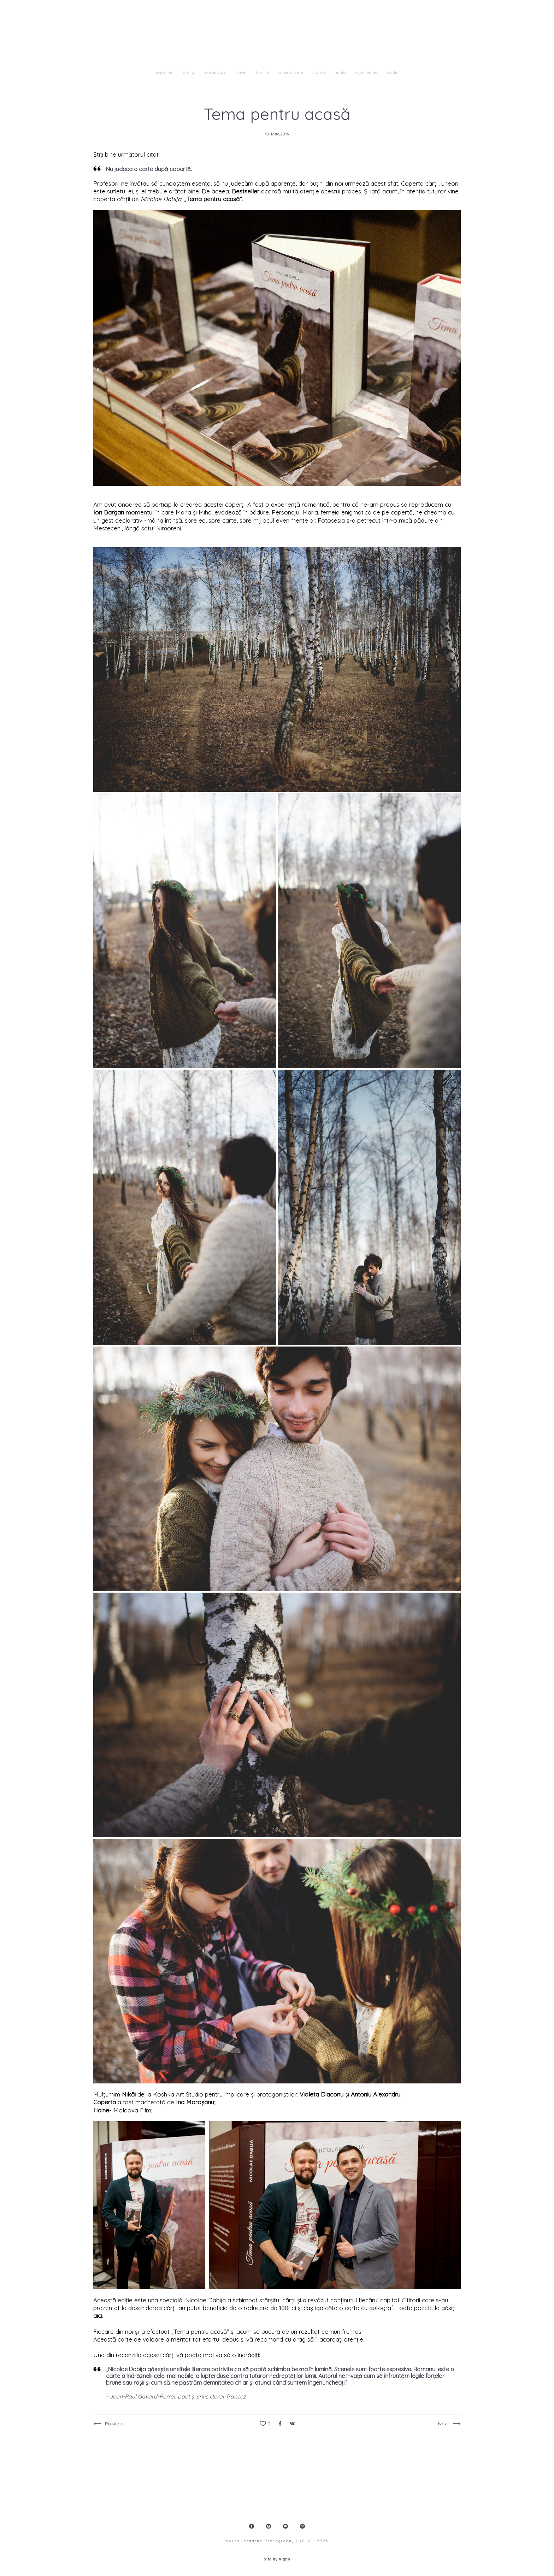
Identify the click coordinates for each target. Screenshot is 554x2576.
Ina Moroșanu (195, 2102)
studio (392, 72)
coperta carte (291, 72)
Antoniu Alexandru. (376, 2094)
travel (241, 72)
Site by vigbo (277, 2559)
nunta (341, 72)
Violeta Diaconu (321, 2094)
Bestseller (245, 191)
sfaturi (319, 72)
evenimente (366, 72)
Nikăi (129, 2094)
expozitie (164, 72)
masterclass (215, 72)
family (188, 72)
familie (263, 72)
